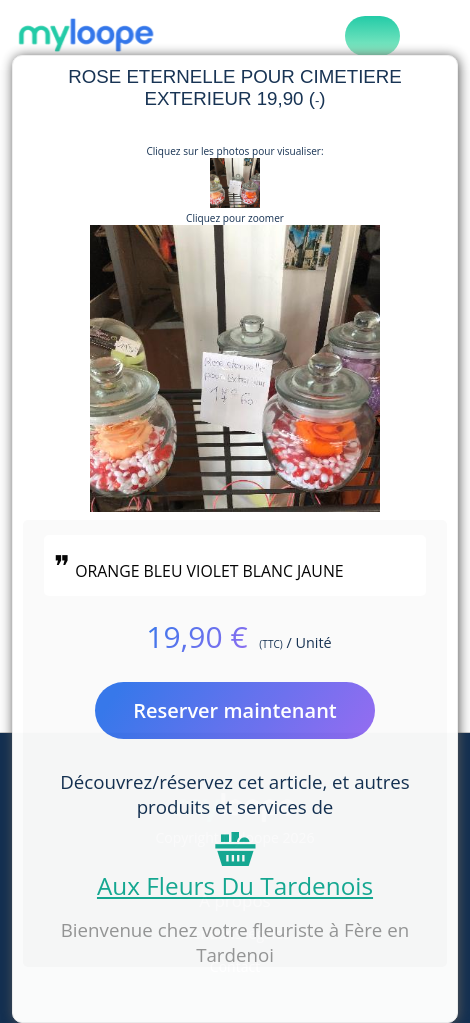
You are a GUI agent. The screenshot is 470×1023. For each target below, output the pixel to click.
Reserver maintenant (235, 710)
